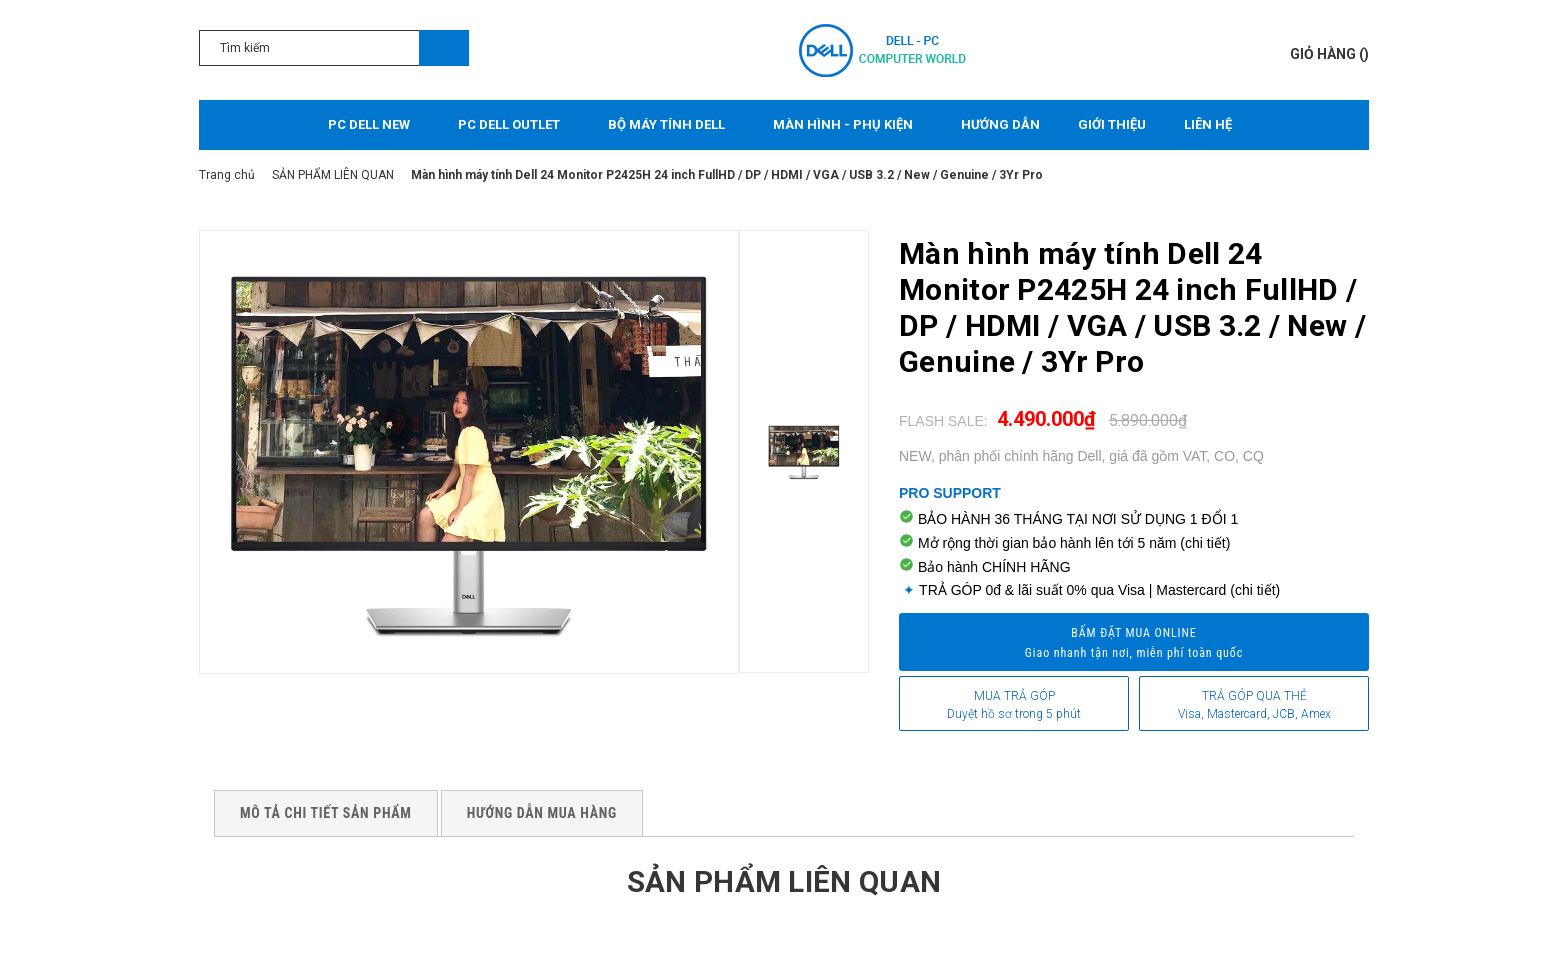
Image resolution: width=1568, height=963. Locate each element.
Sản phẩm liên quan (784, 881)
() (1329, 54)
